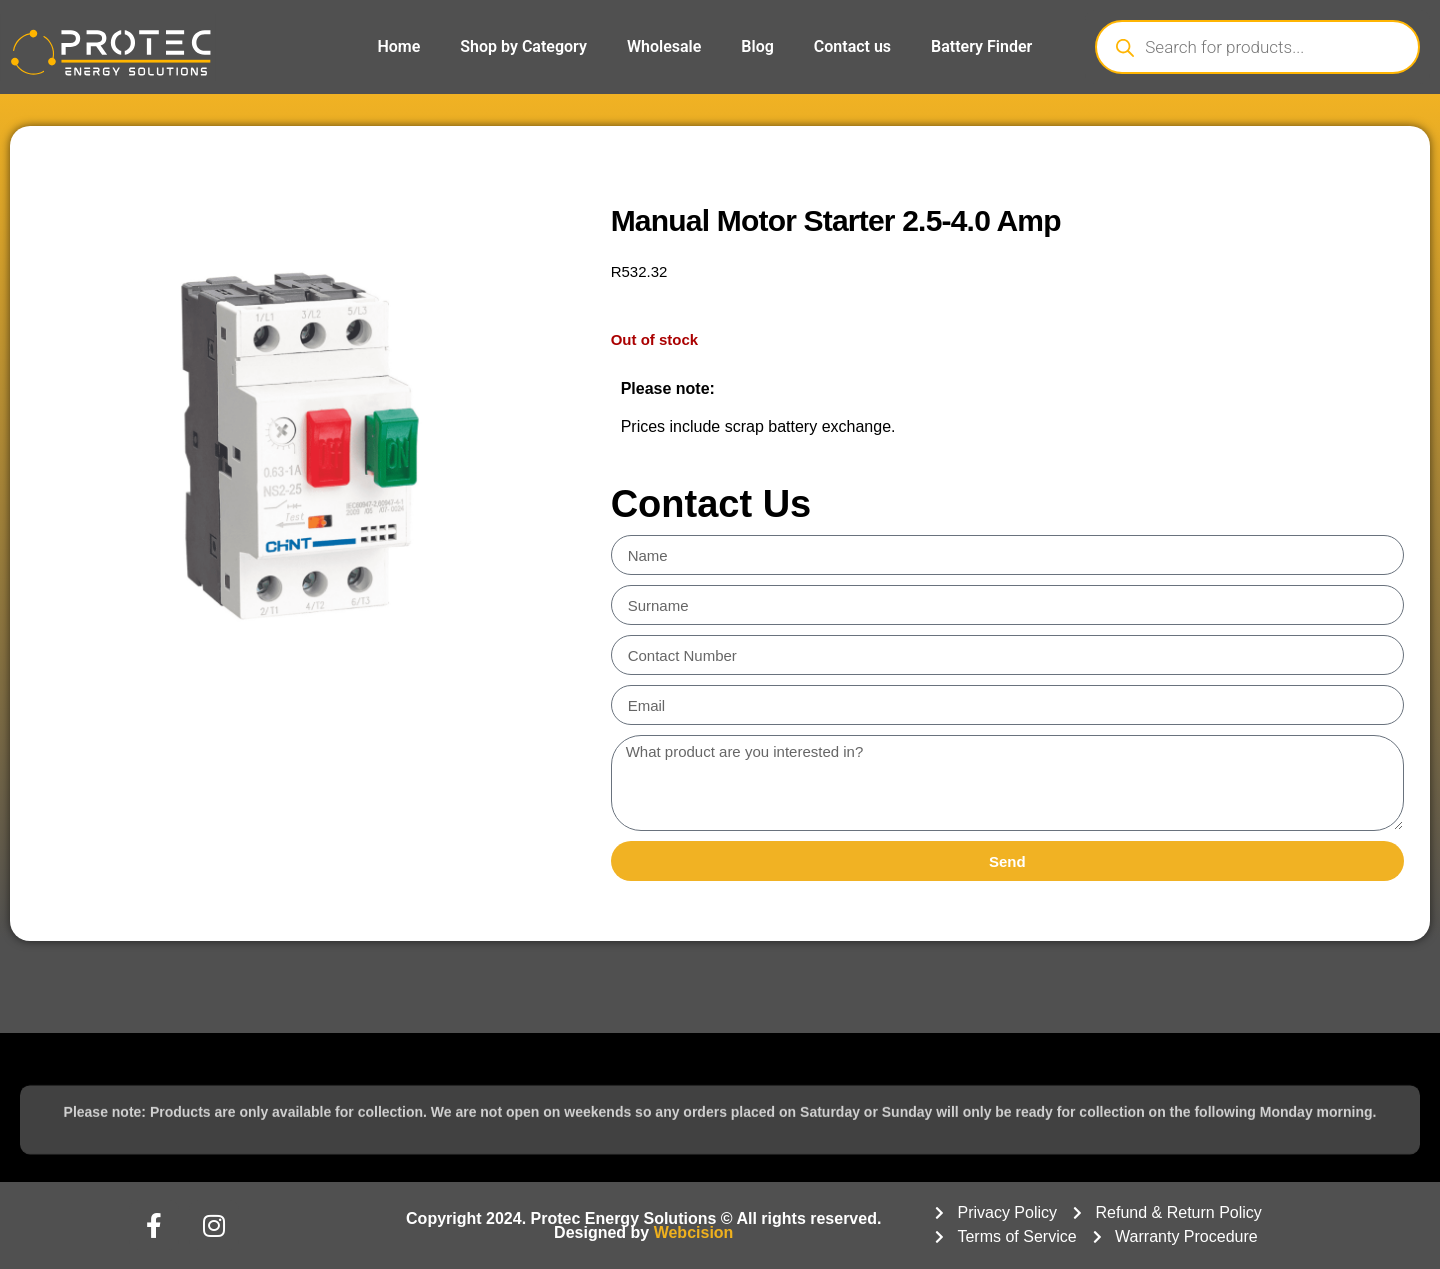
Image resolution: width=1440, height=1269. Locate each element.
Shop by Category (523, 46)
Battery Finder (981, 46)
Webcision (694, 1232)
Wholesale (664, 46)
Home (398, 46)
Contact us (852, 46)
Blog (757, 46)
